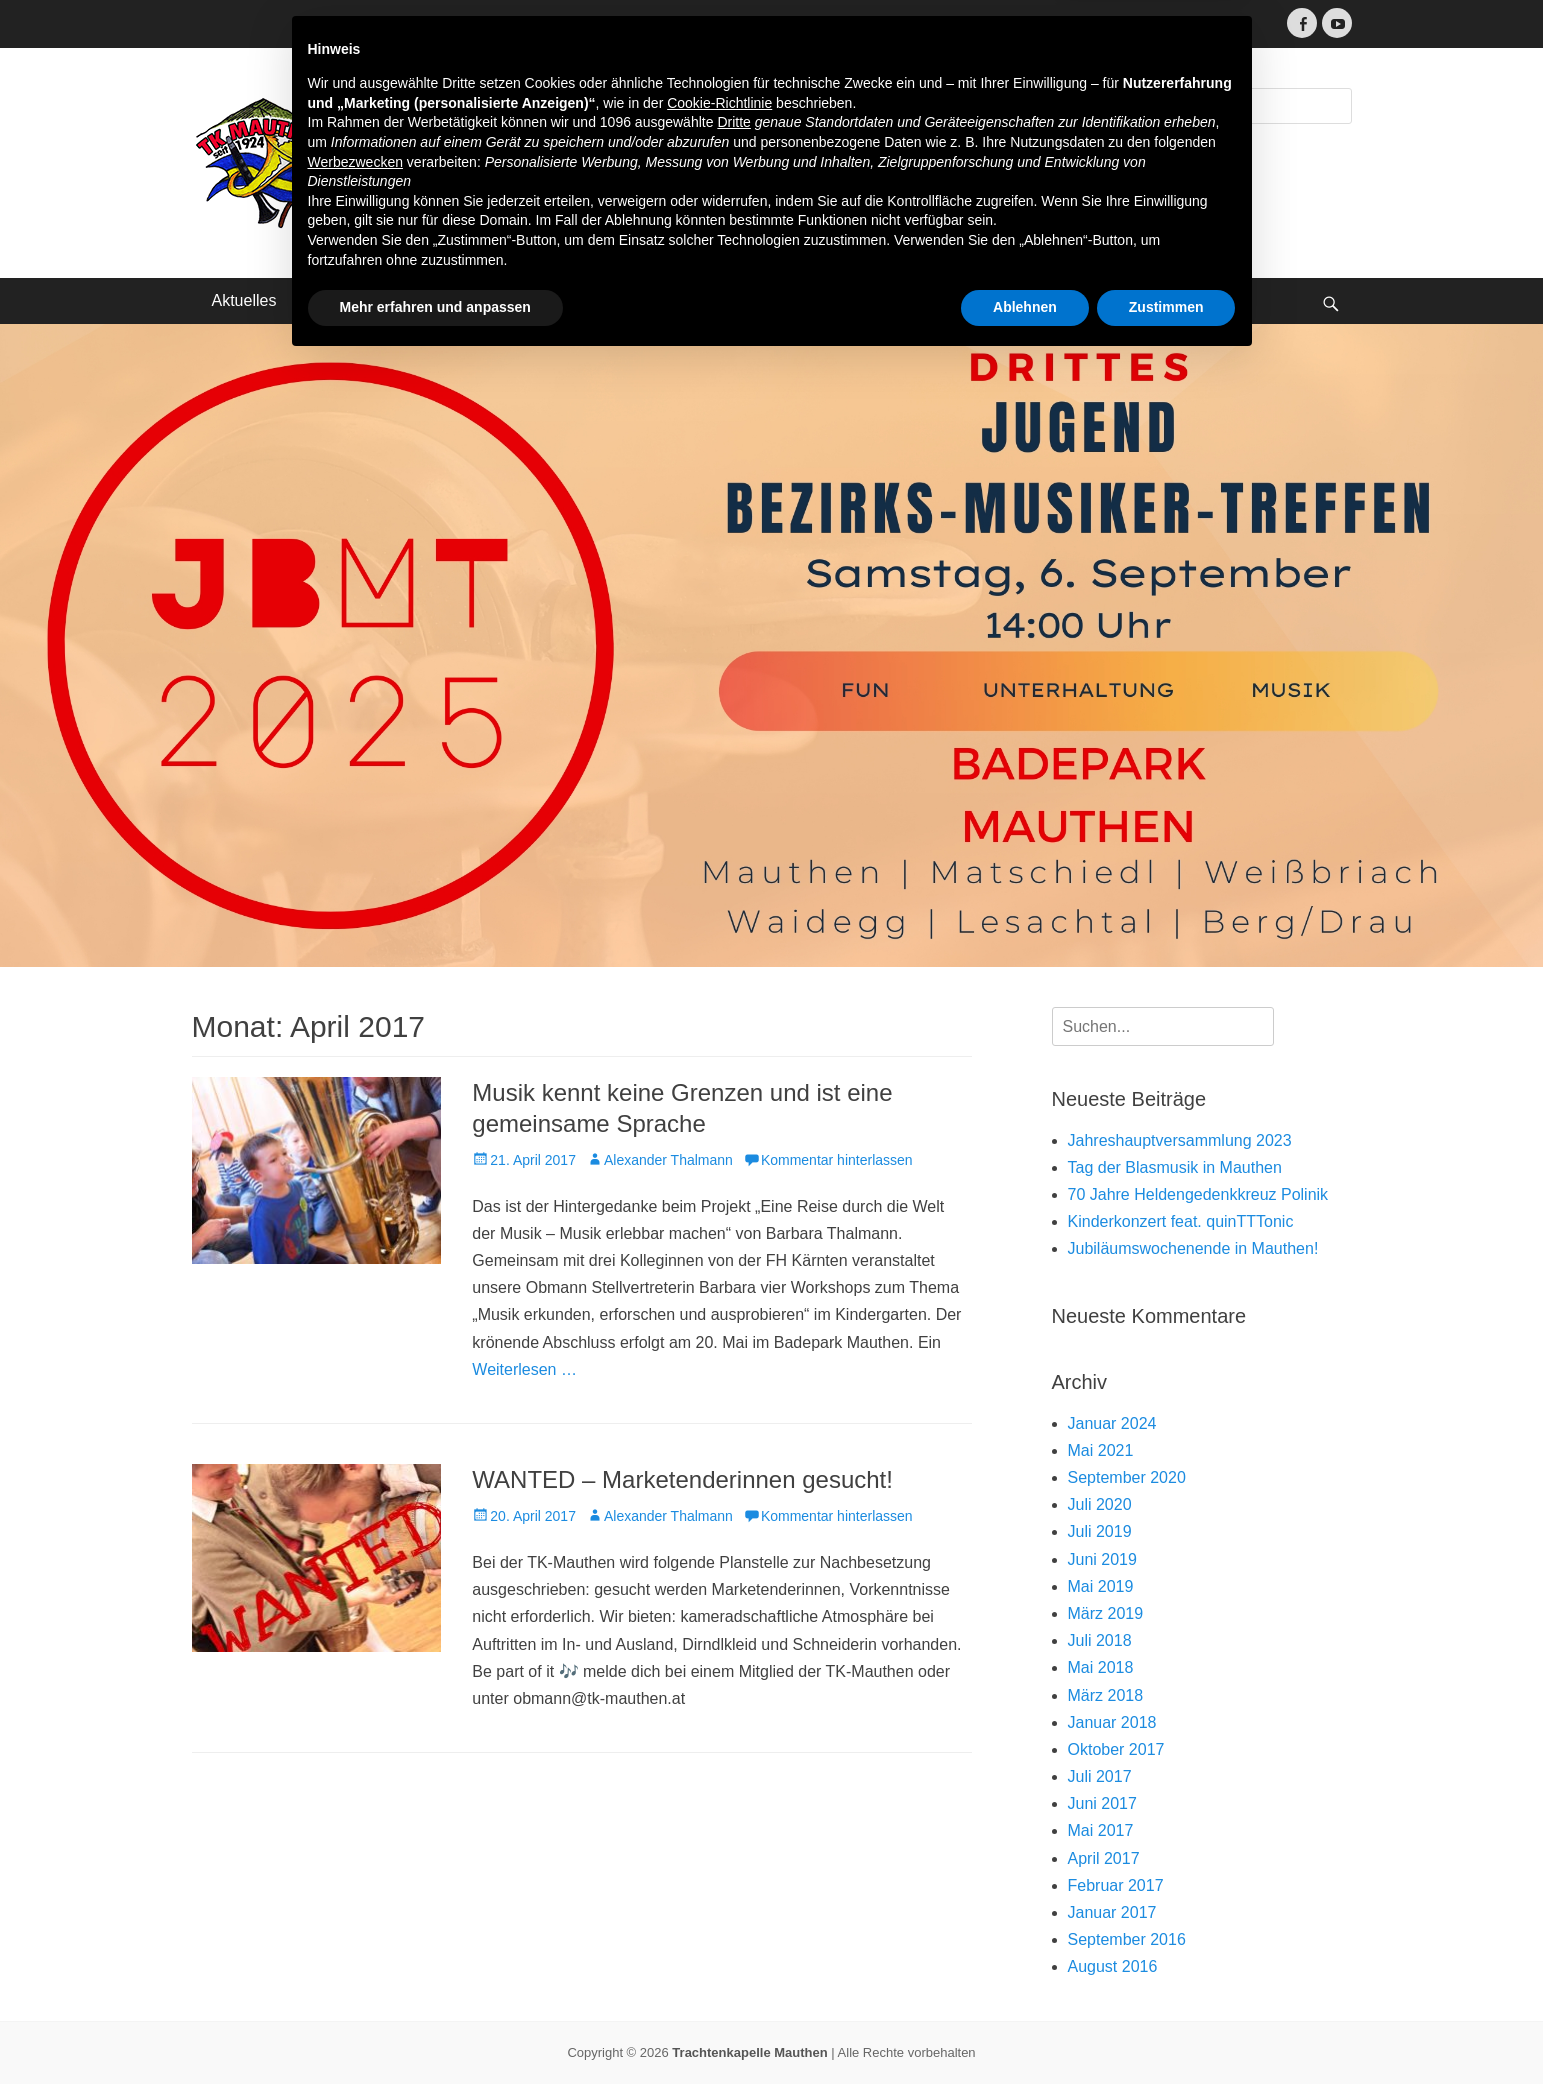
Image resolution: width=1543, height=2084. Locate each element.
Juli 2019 (1100, 1531)
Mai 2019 (1101, 1586)
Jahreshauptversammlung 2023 (1180, 1140)
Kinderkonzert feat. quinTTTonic (1181, 1221)
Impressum (704, 300)
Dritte (733, 1845)
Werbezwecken (355, 1884)
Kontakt (598, 300)
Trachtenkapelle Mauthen (579, 112)
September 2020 (1127, 1477)
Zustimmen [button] (1166, 2029)
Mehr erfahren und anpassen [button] (435, 2029)
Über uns (348, 300)
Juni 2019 (1102, 1559)
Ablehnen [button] (1025, 2029)
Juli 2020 (1100, 1504)
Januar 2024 (1112, 1423)
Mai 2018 (1101, 1667)
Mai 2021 (1101, 1450)
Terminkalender (475, 300)
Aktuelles (244, 300)
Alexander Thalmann (668, 1160)
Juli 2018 (1100, 1640)
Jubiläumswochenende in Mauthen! (1193, 1248)
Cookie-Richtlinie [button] (719, 1825)
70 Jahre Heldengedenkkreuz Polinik (1198, 1194)
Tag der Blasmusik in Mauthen (1175, 1167)
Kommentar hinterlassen (837, 1160)
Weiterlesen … (524, 1369)
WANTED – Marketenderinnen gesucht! (682, 1479)
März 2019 (1106, 1613)
